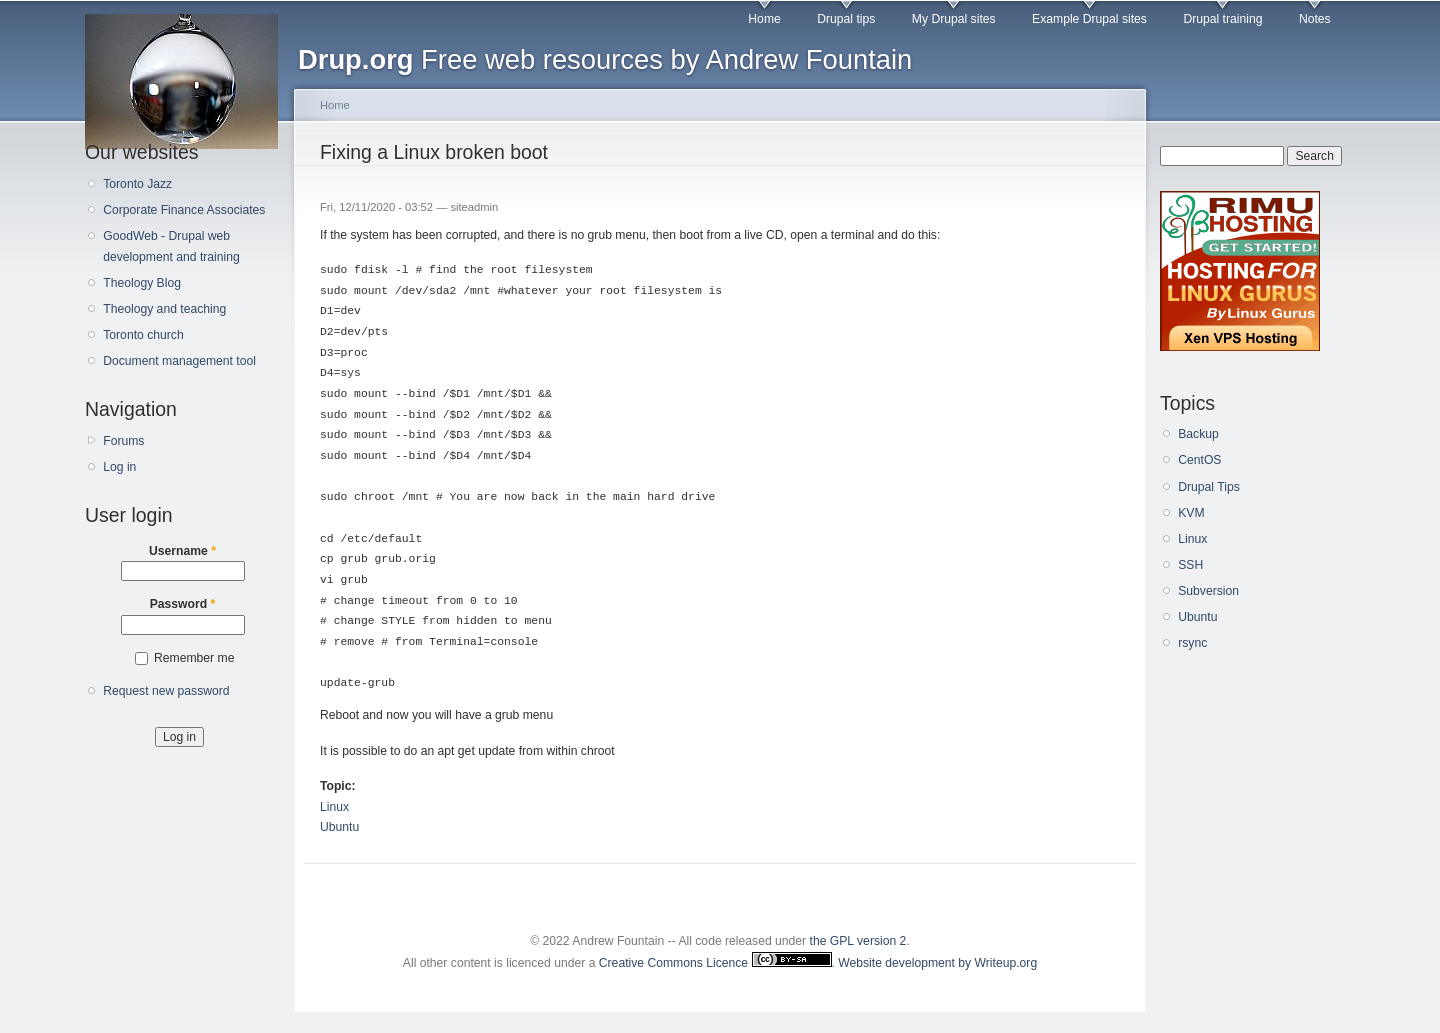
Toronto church (143, 335)
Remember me (194, 658)
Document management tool (179, 361)
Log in (119, 467)
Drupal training (1222, 19)
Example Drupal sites (1089, 19)
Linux (334, 807)
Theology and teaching (164, 309)
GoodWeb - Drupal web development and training (171, 246)
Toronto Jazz (137, 184)
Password (183, 604)
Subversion (1208, 591)
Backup (1198, 434)
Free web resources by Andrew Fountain (605, 59)
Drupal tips (846, 19)
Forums (123, 441)
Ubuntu (339, 827)
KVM (1191, 513)
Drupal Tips (1208, 487)
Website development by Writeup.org (937, 963)
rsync (1192, 643)
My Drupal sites (954, 19)
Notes (1315, 19)
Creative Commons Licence (715, 963)
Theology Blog (142, 283)
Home (764, 19)
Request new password (166, 691)
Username (182, 551)
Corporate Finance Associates (184, 210)
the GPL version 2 (858, 941)
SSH (1190, 565)
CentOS (1199, 460)
